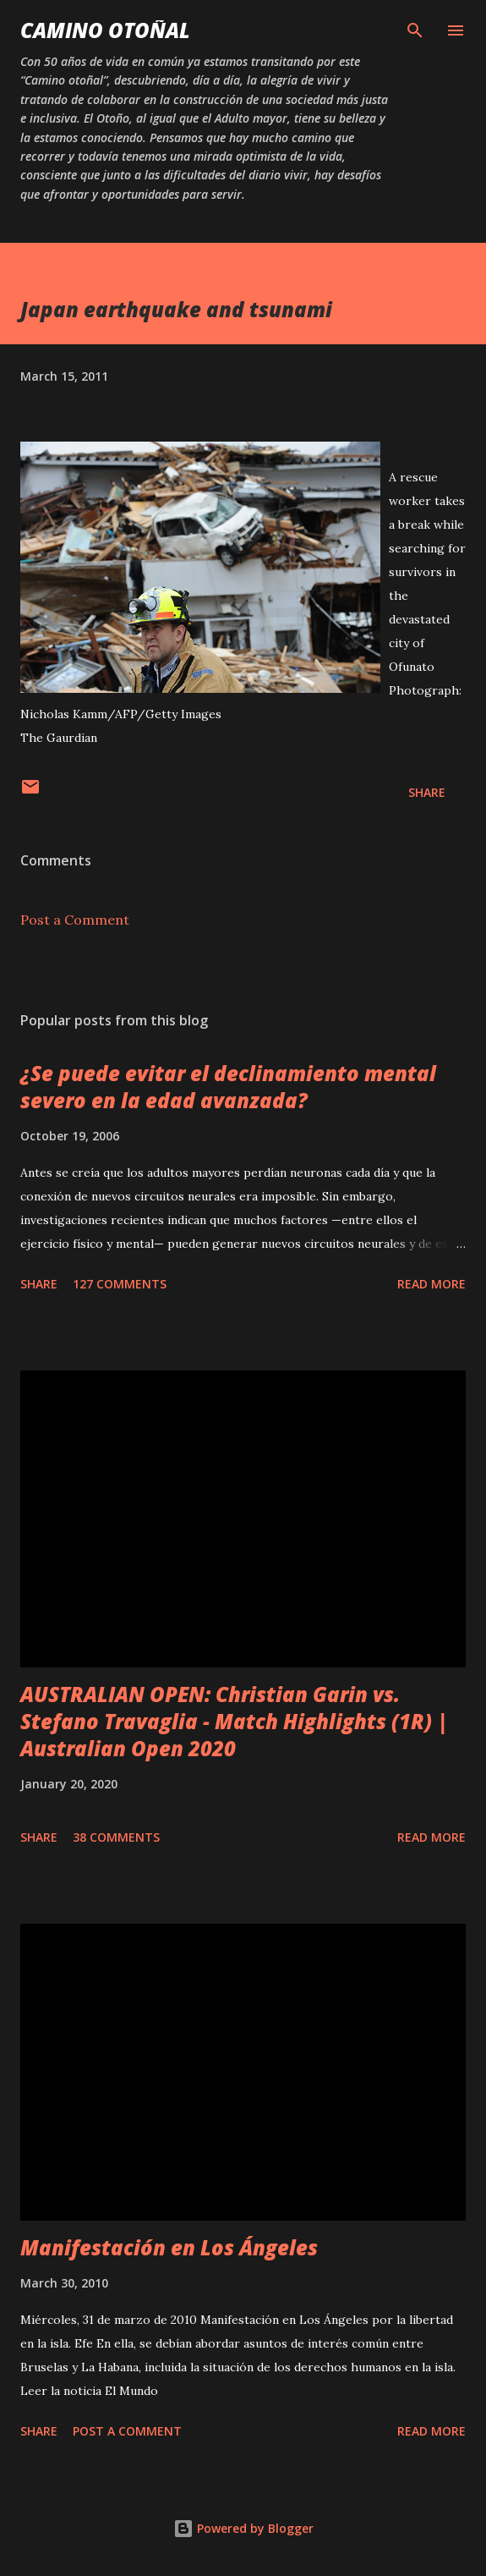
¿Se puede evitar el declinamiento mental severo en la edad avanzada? (228, 1086)
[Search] (415, 30)
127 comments (120, 1284)
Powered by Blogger (243, 2528)
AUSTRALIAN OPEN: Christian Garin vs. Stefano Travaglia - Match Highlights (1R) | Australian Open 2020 (234, 1721)
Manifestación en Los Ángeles (169, 2247)
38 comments (116, 1837)
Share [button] (426, 792)
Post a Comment (74, 919)
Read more (431, 1284)
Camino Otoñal (105, 30)
